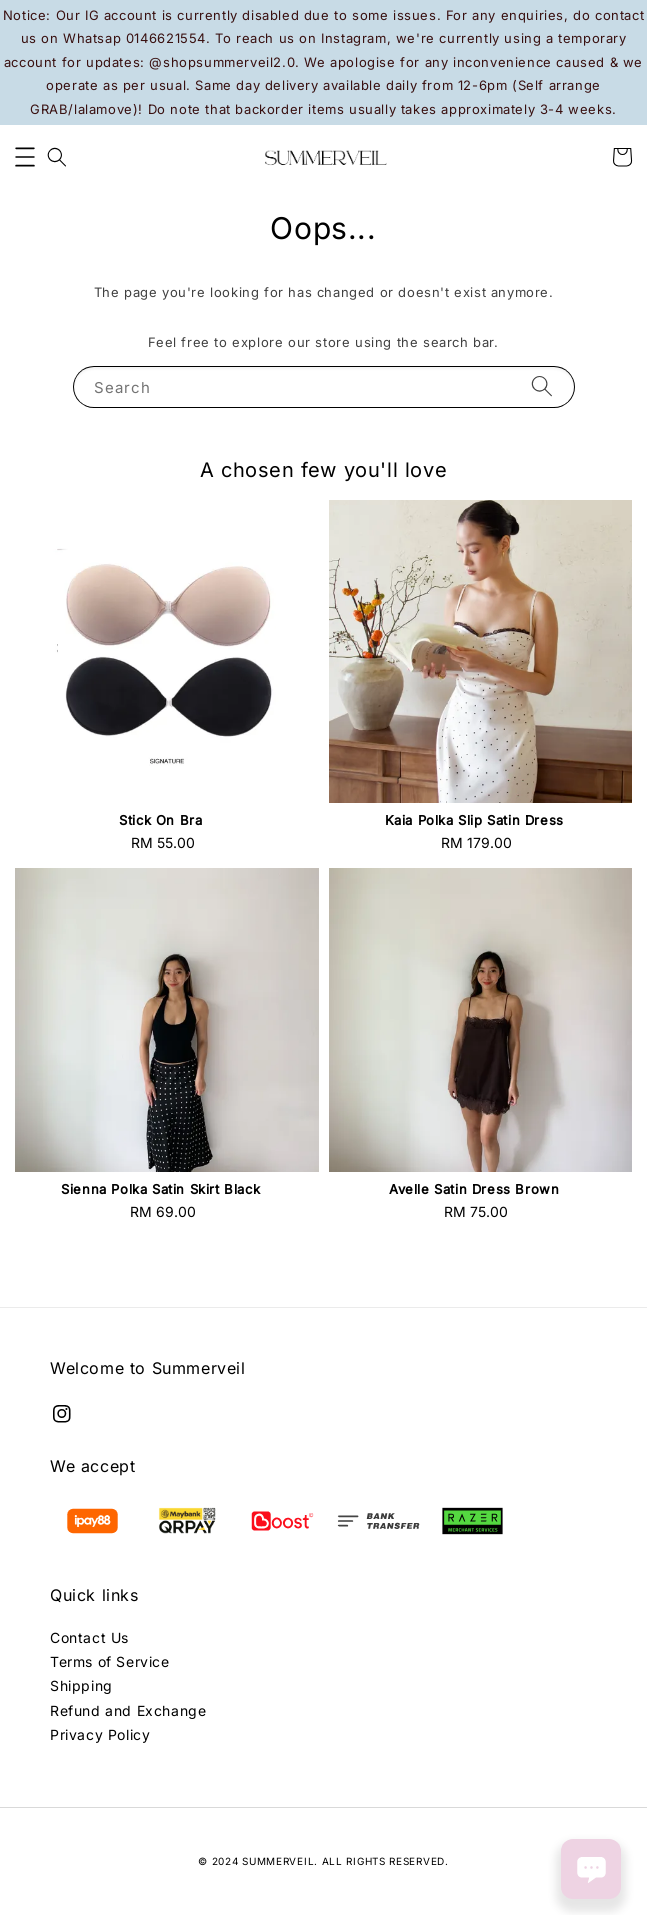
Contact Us (89, 1637)
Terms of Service (110, 1661)
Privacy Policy (100, 1734)
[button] (25, 157)
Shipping (81, 1685)
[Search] (542, 386)
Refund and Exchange (128, 1710)
